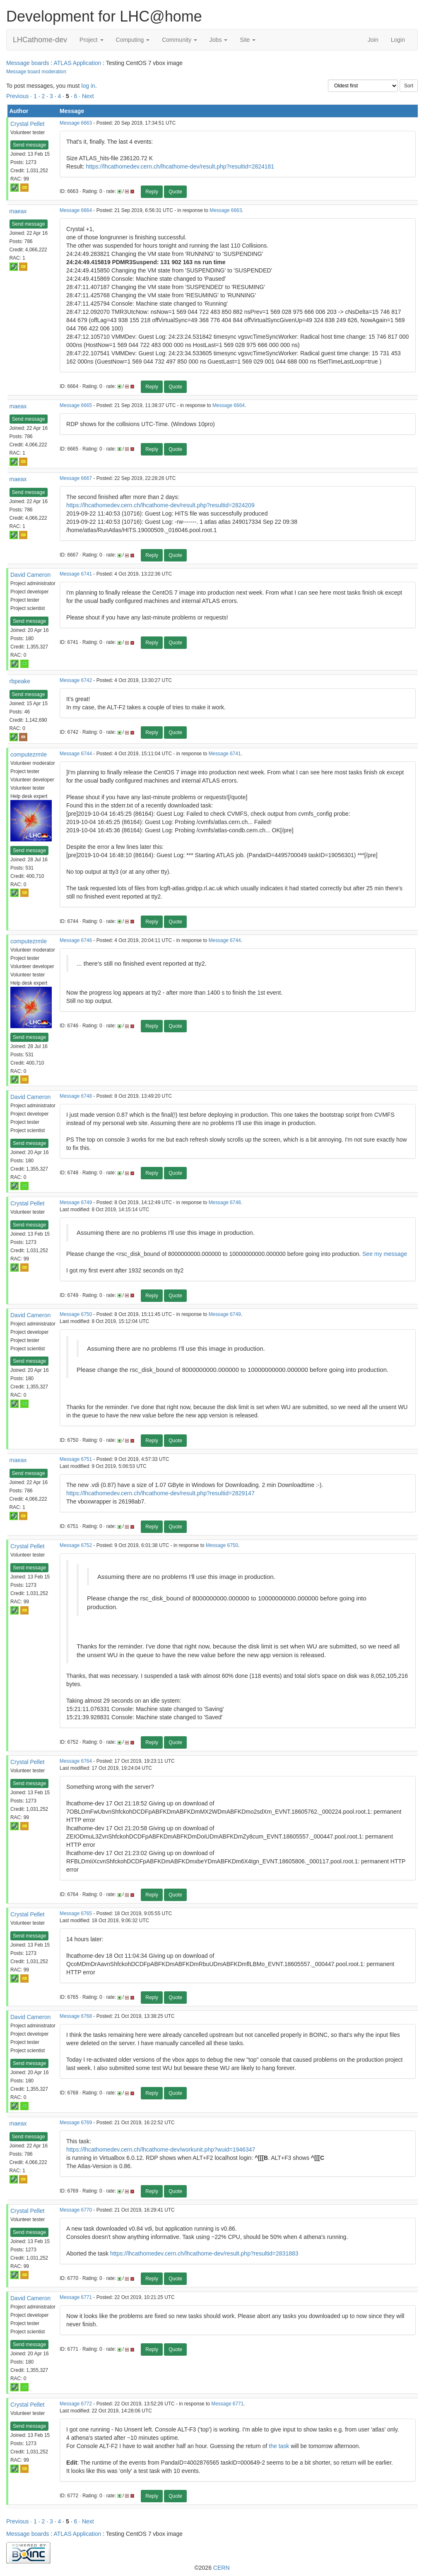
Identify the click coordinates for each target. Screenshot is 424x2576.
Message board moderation (36, 72)
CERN (221, 2567)
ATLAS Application (77, 63)
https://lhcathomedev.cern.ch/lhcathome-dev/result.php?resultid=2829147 (160, 1493)
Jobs (218, 39)
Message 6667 (76, 478)
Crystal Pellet (27, 123)
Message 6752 (76, 1545)
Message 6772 (76, 2404)
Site (247, 39)
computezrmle (28, 754)
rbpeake (20, 681)
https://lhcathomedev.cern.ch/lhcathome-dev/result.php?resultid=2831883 (204, 2253)
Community (179, 39)
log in (88, 85)
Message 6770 (76, 2210)
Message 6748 (76, 1096)
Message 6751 (76, 1459)
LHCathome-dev (40, 40)
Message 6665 (76, 405)
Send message (29, 145)
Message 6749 (76, 1202)
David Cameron (30, 574)
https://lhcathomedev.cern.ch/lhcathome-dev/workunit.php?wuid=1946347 (160, 2149)
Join (373, 39)
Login (398, 39)
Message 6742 (76, 680)
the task (279, 2446)
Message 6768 (76, 2016)
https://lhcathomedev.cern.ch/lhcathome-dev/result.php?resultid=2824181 (180, 166)
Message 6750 (76, 1314)
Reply (151, 192)
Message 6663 (76, 123)
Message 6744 (76, 754)
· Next (86, 96)
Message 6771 (76, 2297)
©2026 (211, 2567)
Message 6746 (76, 940)
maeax (18, 211)
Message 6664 (76, 210)
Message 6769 (76, 2122)
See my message (384, 1254)
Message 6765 (76, 1913)
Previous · (20, 96)
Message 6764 (76, 1761)
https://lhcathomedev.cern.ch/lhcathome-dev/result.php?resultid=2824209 (160, 505)
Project (91, 39)
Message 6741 (76, 574)
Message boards (27, 63)
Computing (133, 39)
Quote (175, 192)
